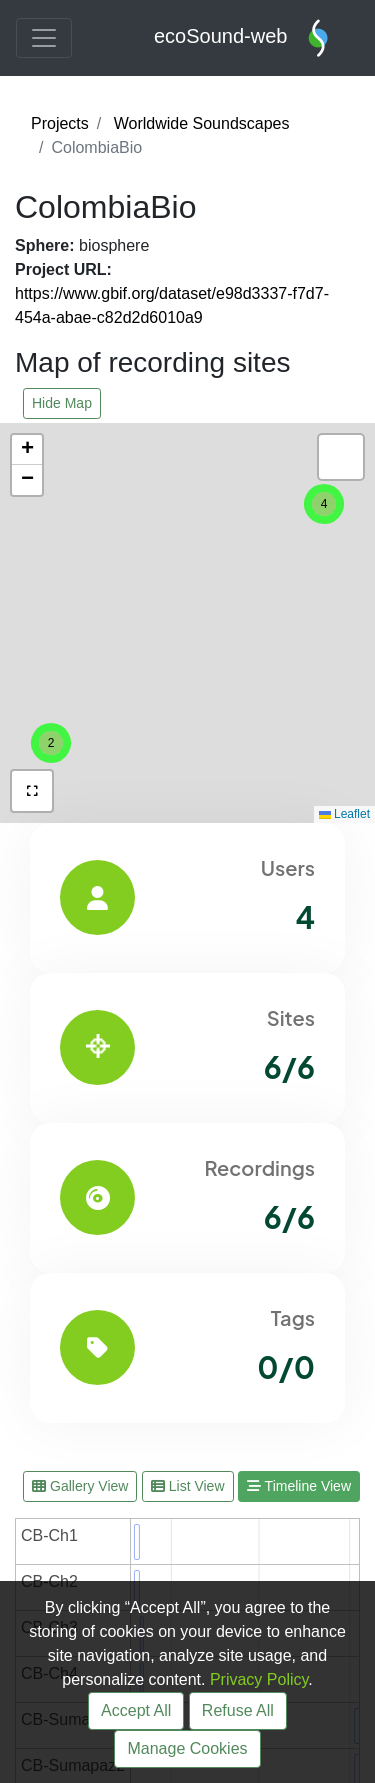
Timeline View (299, 1486)
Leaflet (344, 814)
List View (188, 1486)
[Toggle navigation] (44, 38)
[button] (51, 743)
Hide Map (62, 403)
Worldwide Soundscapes (202, 123)
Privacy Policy (259, 1679)
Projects (60, 123)
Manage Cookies (187, 1748)
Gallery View (80, 1486)
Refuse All (238, 1710)
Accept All (136, 1710)
